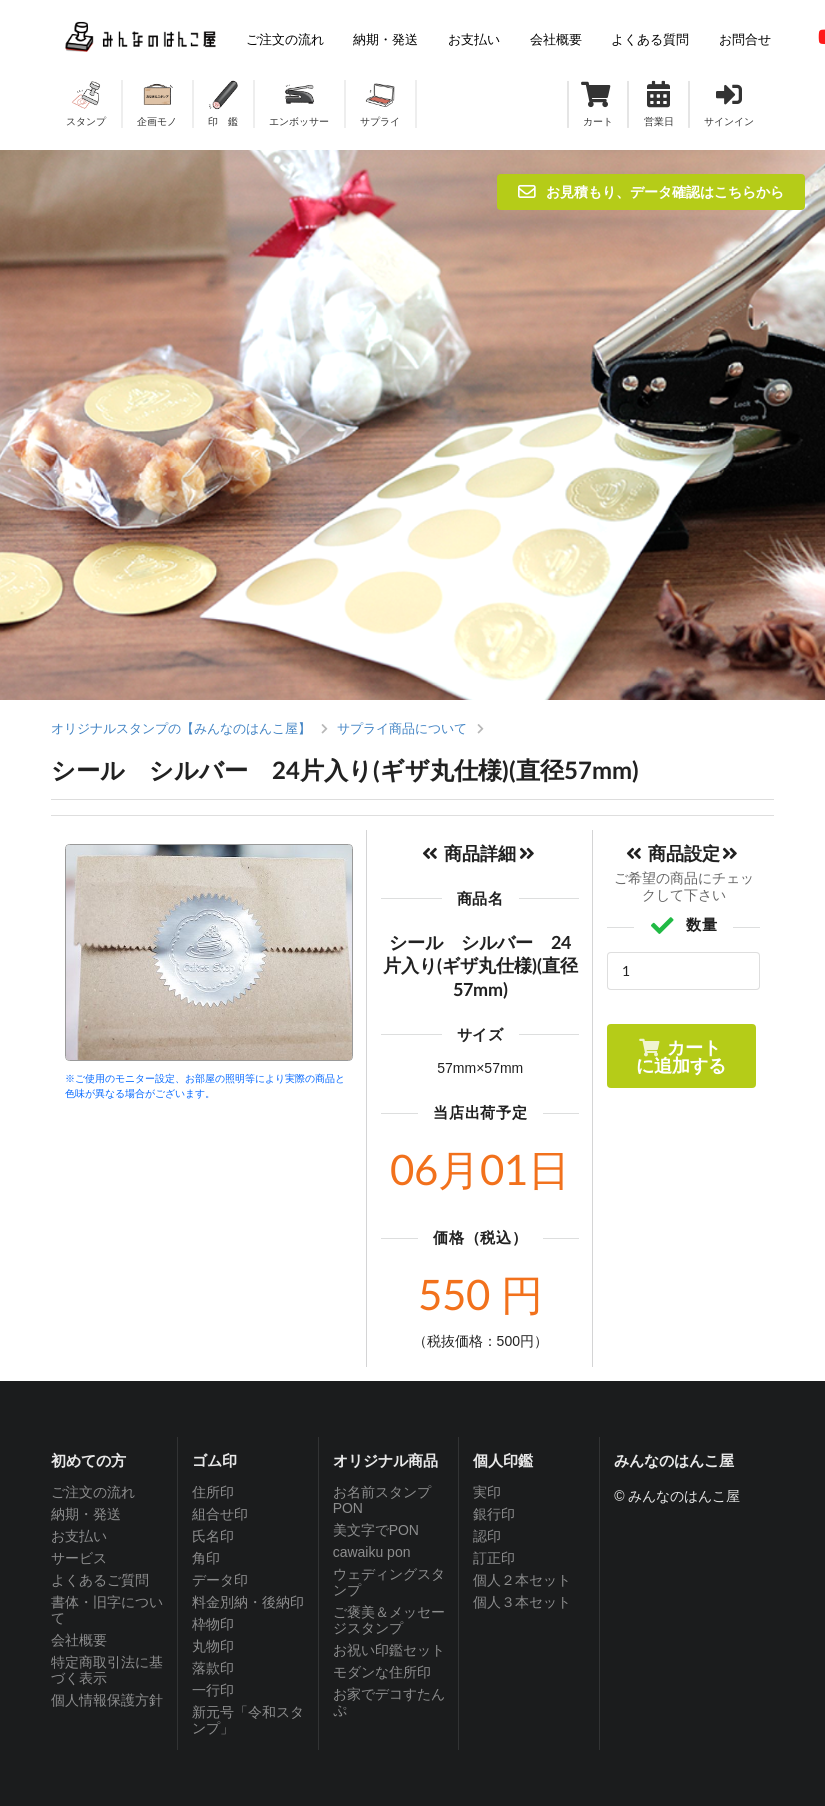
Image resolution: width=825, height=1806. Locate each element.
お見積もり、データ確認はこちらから (651, 191)
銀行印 (494, 1514)
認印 (487, 1536)
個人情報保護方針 (107, 1700)
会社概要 (79, 1640)
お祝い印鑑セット (389, 1650)
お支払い (79, 1536)
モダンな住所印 (382, 1672)
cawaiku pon (372, 1552)
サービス (79, 1558)
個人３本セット (522, 1602)
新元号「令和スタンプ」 (248, 1720)
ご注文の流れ (93, 1492)
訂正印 (494, 1558)
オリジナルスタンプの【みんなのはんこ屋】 (181, 728)
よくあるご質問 (100, 1580)
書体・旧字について (107, 1610)
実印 (487, 1492)
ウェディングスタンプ (389, 1582)
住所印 (213, 1492)
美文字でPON (376, 1530)
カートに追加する (681, 1056)
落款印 (213, 1668)
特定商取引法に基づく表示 (107, 1670)
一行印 (213, 1690)
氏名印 (213, 1536)
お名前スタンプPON (382, 1500)
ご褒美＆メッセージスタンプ (389, 1620)
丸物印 (213, 1646)
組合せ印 (220, 1514)
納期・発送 (86, 1514)
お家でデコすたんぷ (389, 1702)
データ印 (220, 1580)
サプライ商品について (402, 728)
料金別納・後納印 (248, 1602)
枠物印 (213, 1624)
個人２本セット (522, 1580)
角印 (206, 1558)
